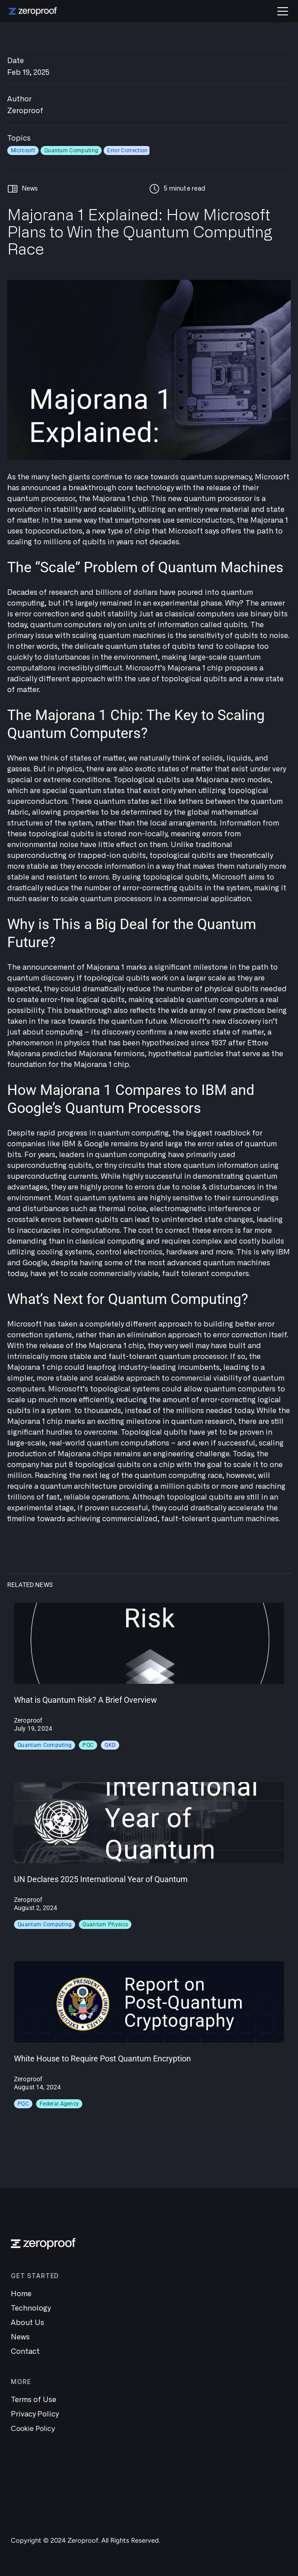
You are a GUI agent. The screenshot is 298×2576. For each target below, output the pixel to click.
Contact (25, 2351)
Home (21, 2294)
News (20, 2337)
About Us (27, 2322)
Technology (30, 2308)
